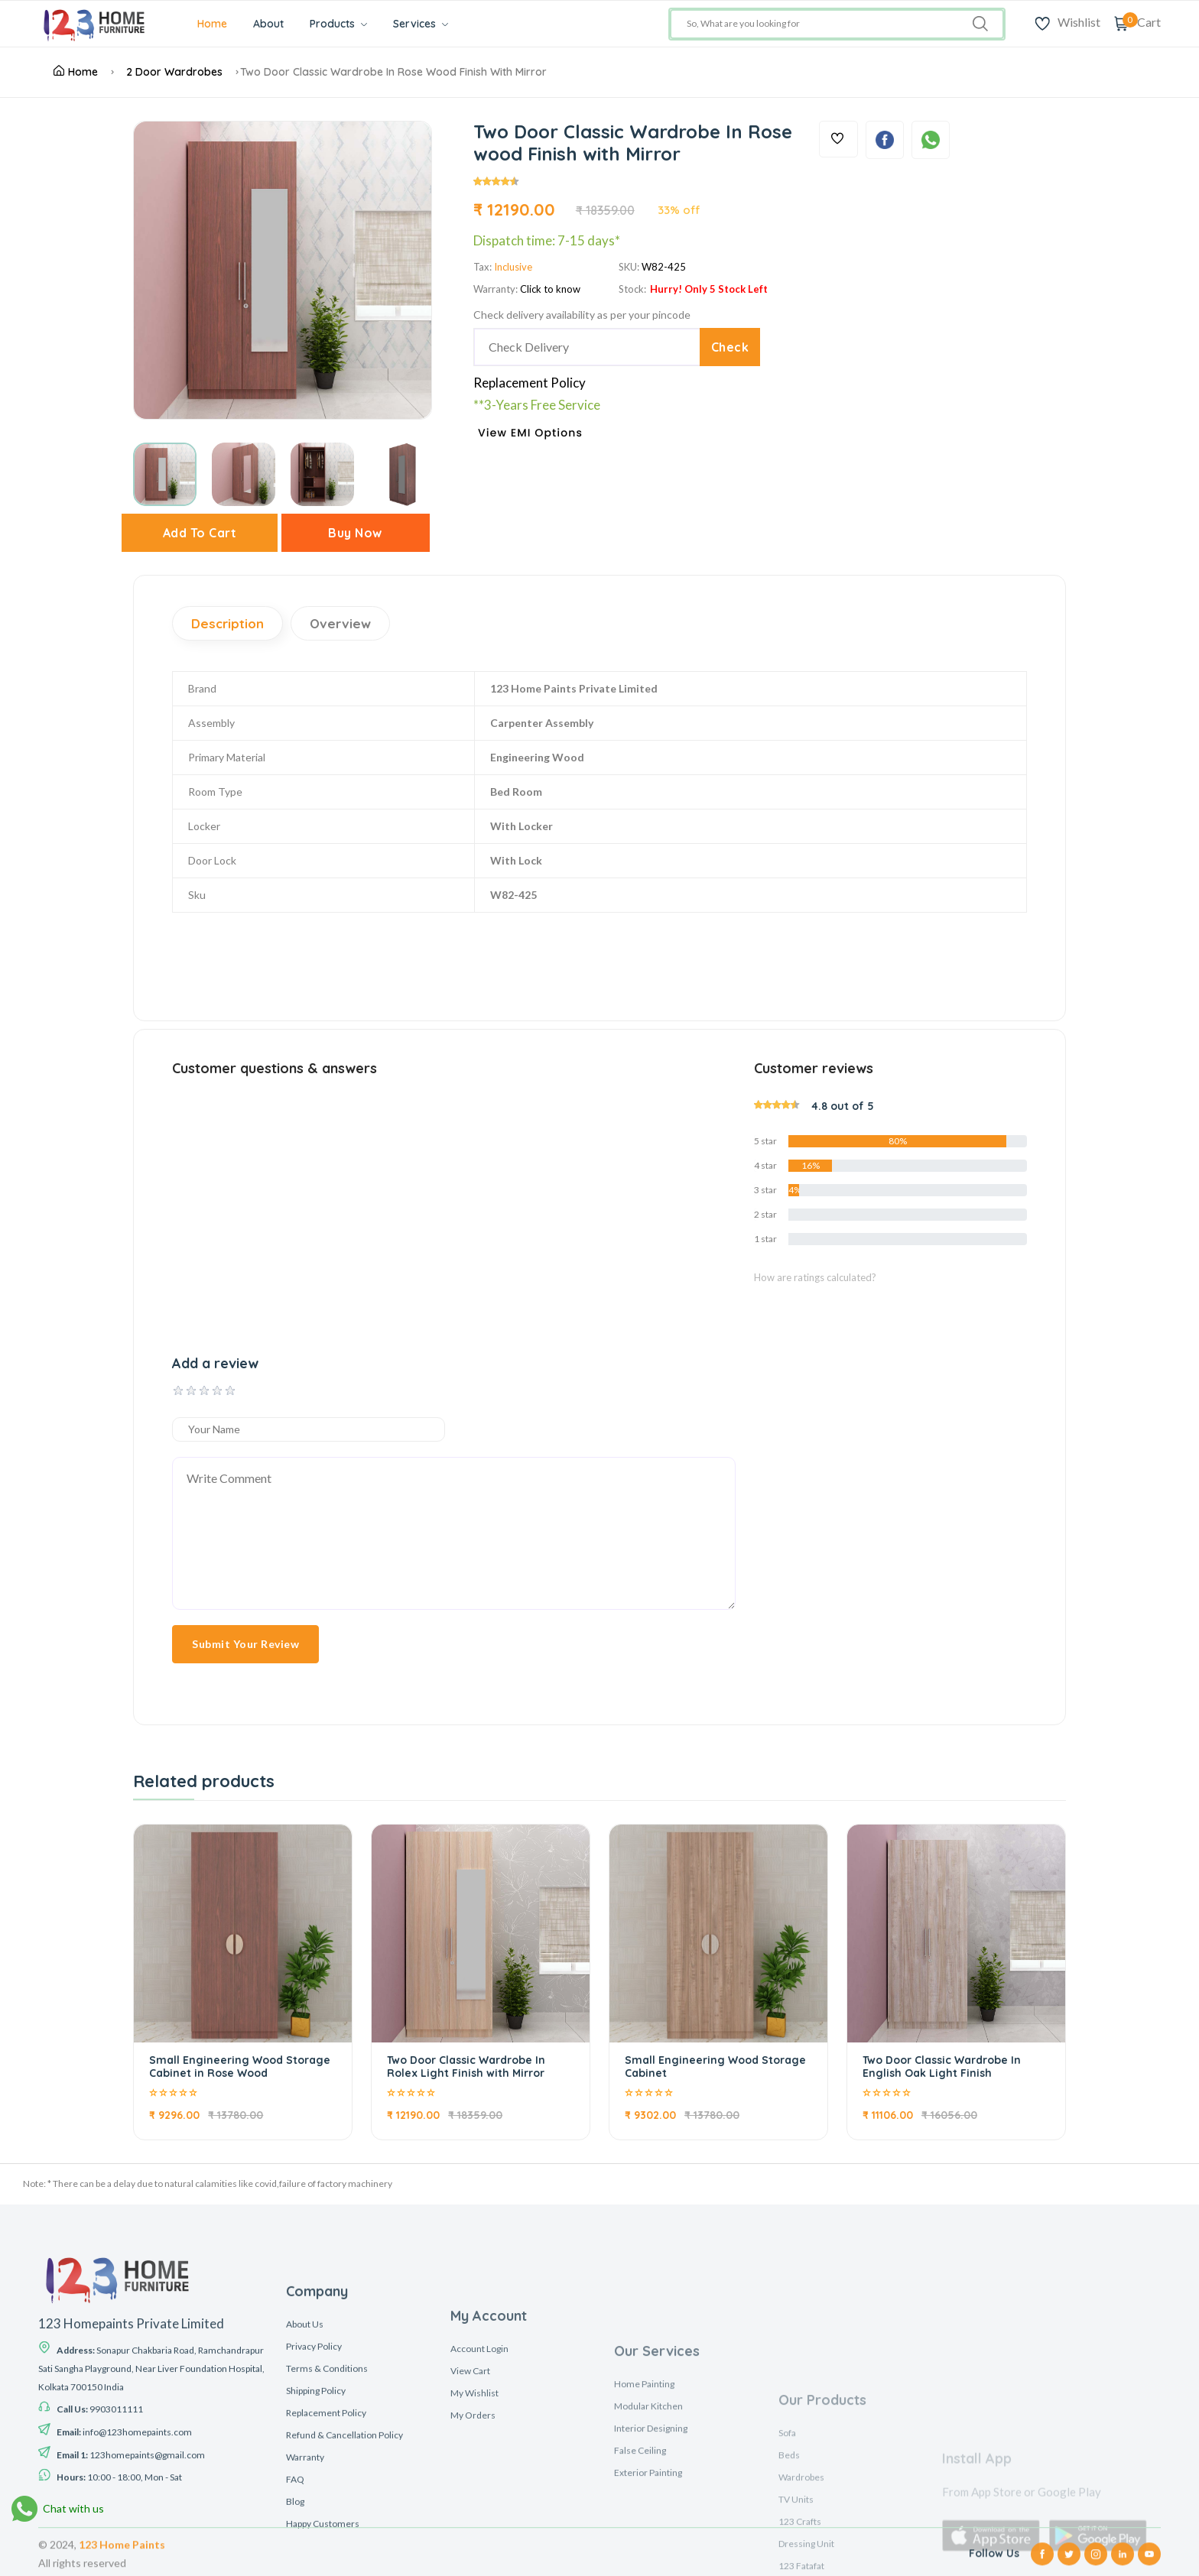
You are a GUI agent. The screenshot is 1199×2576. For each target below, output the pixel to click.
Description (227, 623)
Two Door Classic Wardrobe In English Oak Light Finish (942, 2066)
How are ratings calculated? (815, 1277)
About (268, 24)
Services (420, 24)
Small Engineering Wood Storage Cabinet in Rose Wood (239, 2066)
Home (212, 24)
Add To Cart (200, 532)
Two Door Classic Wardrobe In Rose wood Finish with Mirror (393, 72)
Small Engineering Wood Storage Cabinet (715, 2066)
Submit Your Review (245, 1643)
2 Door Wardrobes (174, 72)
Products (338, 24)
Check (730, 347)
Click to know (550, 289)
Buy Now (355, 532)
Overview (340, 623)
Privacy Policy (314, 2565)
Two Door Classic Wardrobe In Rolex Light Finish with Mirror (466, 2066)
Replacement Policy (529, 383)
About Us (304, 2543)
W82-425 (664, 267)
